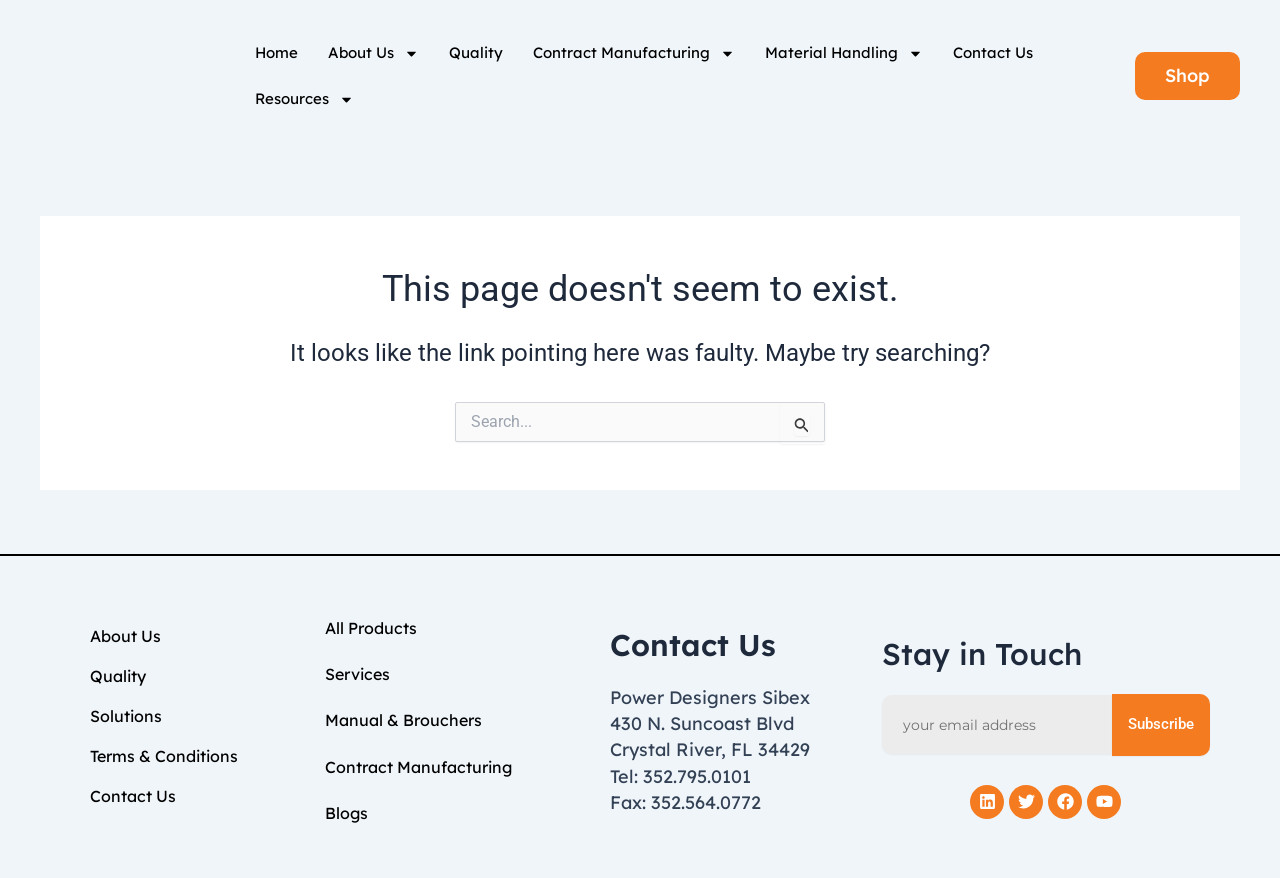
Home (276, 52)
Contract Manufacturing (634, 53)
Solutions (126, 716)
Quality (476, 52)
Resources (304, 99)
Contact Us (993, 52)
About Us (373, 53)
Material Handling (844, 53)
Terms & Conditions (164, 756)
